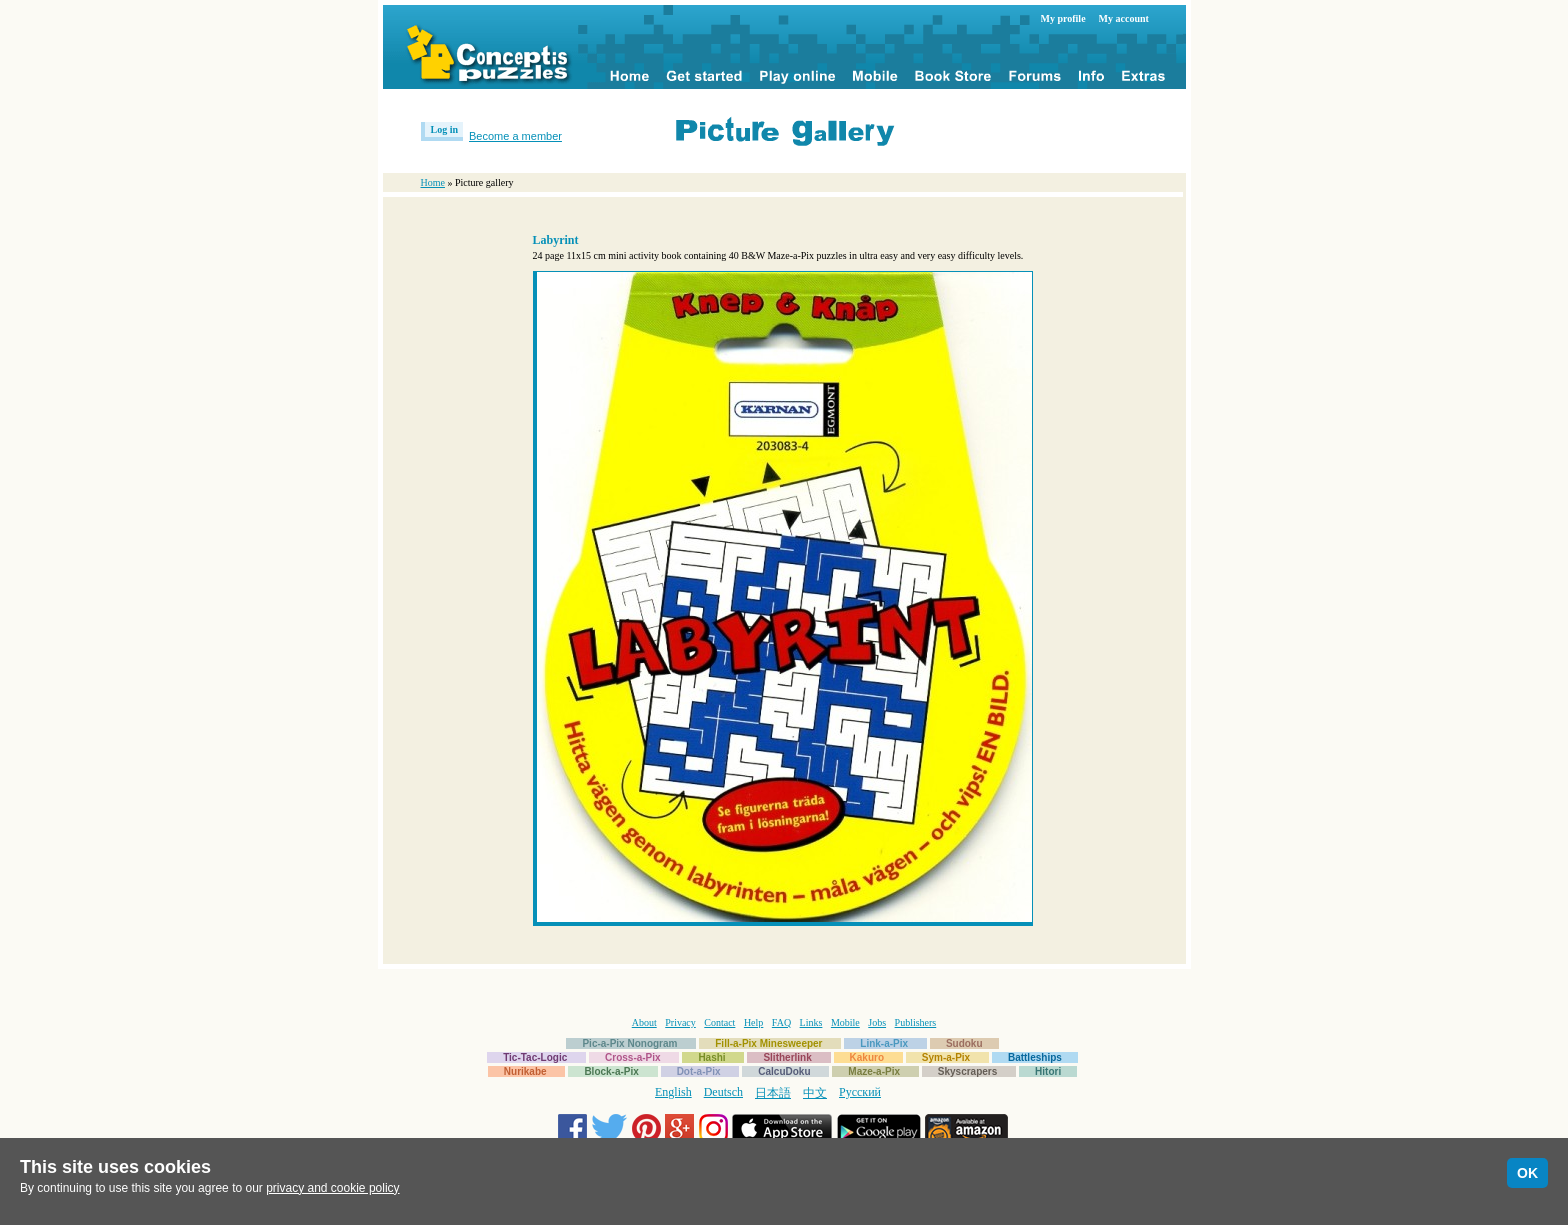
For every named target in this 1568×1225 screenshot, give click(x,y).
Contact (719, 1022)
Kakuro (867, 1057)
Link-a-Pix (884, 1043)
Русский (860, 1092)
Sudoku (964, 1043)
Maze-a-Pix (874, 1071)
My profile (1063, 18)
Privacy (680, 1022)
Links (811, 1022)
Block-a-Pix (611, 1071)
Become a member (515, 136)
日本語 (773, 1093)
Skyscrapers (968, 1071)
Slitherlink (787, 1057)
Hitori (1048, 1071)
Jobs (877, 1022)
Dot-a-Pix (699, 1071)
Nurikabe (525, 1071)
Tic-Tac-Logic (535, 1057)
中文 (815, 1093)
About (644, 1022)
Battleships (1035, 1057)
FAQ (781, 1022)
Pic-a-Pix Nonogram (629, 1043)
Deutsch (723, 1092)
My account (1124, 18)
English (673, 1092)
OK (1527, 1173)
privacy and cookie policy (332, 1188)
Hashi (711, 1057)
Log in (445, 129)
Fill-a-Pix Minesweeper (768, 1043)
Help (753, 1022)
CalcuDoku (784, 1071)
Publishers (916, 1022)
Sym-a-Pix (946, 1057)
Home (433, 182)
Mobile (845, 1022)
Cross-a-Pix (633, 1057)
